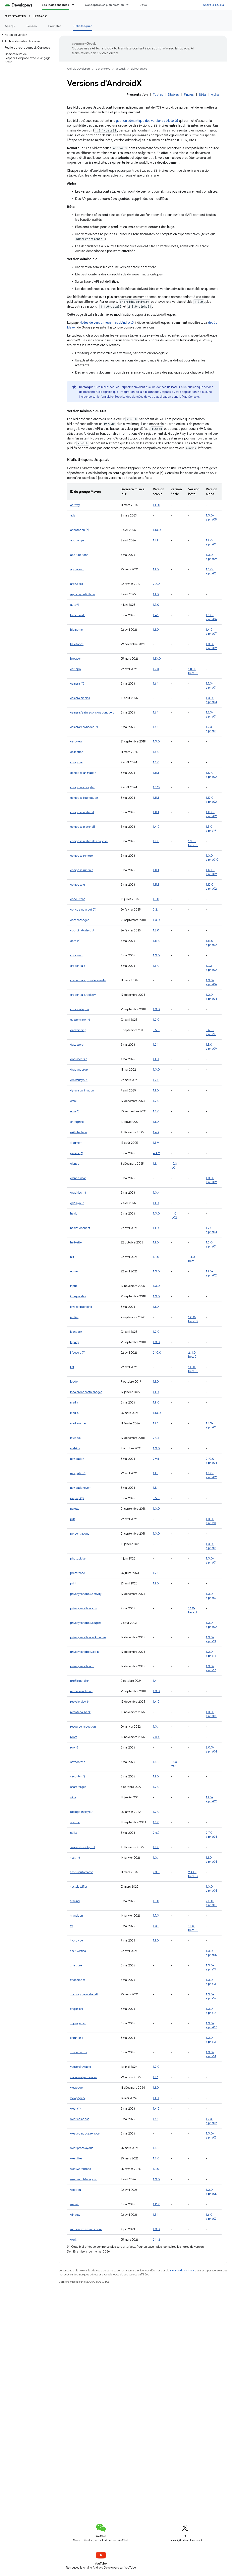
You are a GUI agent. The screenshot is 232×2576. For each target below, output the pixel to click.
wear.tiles (76, 2158)
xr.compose (77, 1980)
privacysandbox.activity (86, 1594)
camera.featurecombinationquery (92, 712)
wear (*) (75, 2108)
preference (77, 1573)
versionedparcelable (83, 2077)
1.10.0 (157, 530)
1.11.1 (156, 773)
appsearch (77, 569)
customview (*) (80, 1020)
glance (74, 1163)
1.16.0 (156, 2204)
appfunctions (79, 555)
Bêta (202, 95)
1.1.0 (156, 569)
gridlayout (77, 1203)
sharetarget (78, 1787)
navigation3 (77, 1473)
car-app (75, 669)
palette (74, 1508)
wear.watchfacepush (83, 2179)
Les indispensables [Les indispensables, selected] (55, 5)
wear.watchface (80, 2169)
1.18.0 (156, 941)
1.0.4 (156, 1192)
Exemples (54, 26)
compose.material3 (82, 827)
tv (71, 1926)
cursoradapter (79, 1009)
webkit (74, 2204)
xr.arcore (76, 1965)
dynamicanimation (82, 1090)
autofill (74, 605)
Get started (15, 16)
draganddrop (79, 1069)
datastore (76, 1044)
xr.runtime (76, 2038)
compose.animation (83, 773)
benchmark (77, 615)
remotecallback (80, 1712)
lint (72, 1367)
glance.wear (78, 1178)
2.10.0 (157, 1352)
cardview (76, 741)
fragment (76, 1143)
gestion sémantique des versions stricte (145, 121)
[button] (26, 35)
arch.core (76, 584)
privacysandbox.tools (84, 1652)
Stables (173, 95)
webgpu (75, 2190)
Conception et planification (104, 5)
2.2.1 (156, 909)
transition (76, 1915)
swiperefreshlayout (82, 1847)
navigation (77, 1459)
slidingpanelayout (82, 1812)
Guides (31, 26)
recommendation (81, 1691)
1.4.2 (156, 1132)
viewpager (77, 2087)
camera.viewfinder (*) (84, 727)
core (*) (75, 941)
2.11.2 (156, 2239)
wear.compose (79, 2119)
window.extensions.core (86, 2229)
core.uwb (76, 955)
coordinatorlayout (82, 930)
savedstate (77, 1762)
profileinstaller (79, 1681)
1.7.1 (155, 540)
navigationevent (81, 1488)
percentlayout (79, 1533)
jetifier (74, 1317)
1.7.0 (156, 669)
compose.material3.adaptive (89, 841)
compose (76, 762)
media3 (74, 1413)
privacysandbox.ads (83, 1608)
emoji (73, 1101)
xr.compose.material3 (84, 1994)
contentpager (79, 920)
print (73, 1583)
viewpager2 (77, 2098)
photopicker (78, 1558)
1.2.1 (155, 1044)
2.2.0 (156, 584)
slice (73, 1797)
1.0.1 (156, 1726)
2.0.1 (156, 1438)
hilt (72, 1257)
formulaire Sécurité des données (121, 396)
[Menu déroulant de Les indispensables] (74, 5)
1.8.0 (156, 1402)
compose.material (82, 812)
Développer (147, 5)
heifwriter (76, 1242)
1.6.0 (156, 752)
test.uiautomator (81, 1872)
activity (75, 505)
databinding (78, 1030)
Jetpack (40, 16)
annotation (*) (79, 530)
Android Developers (78, 68)
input (73, 1286)
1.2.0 (156, 841)
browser (75, 658)
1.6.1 (155, 683)
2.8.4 (156, 1737)
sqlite (73, 1833)
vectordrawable (80, 2067)
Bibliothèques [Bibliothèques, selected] (82, 26)
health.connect (80, 1228)
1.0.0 (156, 741)
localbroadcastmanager (86, 1392)
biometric (76, 629)
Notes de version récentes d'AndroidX (106, 323)
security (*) (77, 1776)
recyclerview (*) (80, 1701)
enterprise (77, 1122)
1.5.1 (155, 2215)
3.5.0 (156, 1030)
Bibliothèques (139, 68)
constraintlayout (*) (83, 909)
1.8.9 (156, 1143)
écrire (74, 1271)
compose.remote (81, 855)
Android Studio (213, 5)
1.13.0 (156, 505)
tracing (75, 1901)
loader (74, 1381)
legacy (74, 1342)
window (75, 2215)
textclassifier (78, 1886)
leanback (76, 1332)
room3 (74, 1747)
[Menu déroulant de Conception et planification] (129, 5)
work (73, 2239)
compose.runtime (81, 870)
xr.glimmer (76, 2009)
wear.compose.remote (85, 2133)
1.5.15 (156, 787)
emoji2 (74, 1111)
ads (72, 515)
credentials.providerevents (88, 980)
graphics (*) (78, 1192)
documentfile (78, 1059)
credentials (77, 966)
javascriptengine (81, 1307)
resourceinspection (83, 1726)
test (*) (75, 1857)
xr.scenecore (78, 2052)
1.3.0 (156, 605)
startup (75, 1822)
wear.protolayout (81, 2148)
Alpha (215, 95)
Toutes (158, 95)
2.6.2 (156, 1833)
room (73, 1737)
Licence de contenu (182, 2270)
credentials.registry (83, 995)
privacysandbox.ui (82, 1666)
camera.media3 (80, 698)
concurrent (77, 899)
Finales (189, 95)
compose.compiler (82, 787)
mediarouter (78, 1423)
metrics (75, 1448)
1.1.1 (155, 1163)
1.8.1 (155, 1423)
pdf (72, 1519)
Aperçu (10, 26)
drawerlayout (79, 1080)
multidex (75, 1438)
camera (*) (77, 683)
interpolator (78, 1296)
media (74, 1402)
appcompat (78, 540)
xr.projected (78, 2023)
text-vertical (78, 1951)
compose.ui (77, 884)
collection (76, 752)
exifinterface (78, 1132)
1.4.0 (156, 827)
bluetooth (76, 644)
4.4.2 (156, 1153)
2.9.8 (156, 1459)
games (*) (76, 1153)
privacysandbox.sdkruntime (88, 1637)
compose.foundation (84, 798)
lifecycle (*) (77, 1352)
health (74, 1213)
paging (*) (77, 1498)
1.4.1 (156, 615)
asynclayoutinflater (82, 594)
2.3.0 (156, 1872)
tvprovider (77, 1940)
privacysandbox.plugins (85, 1623)
